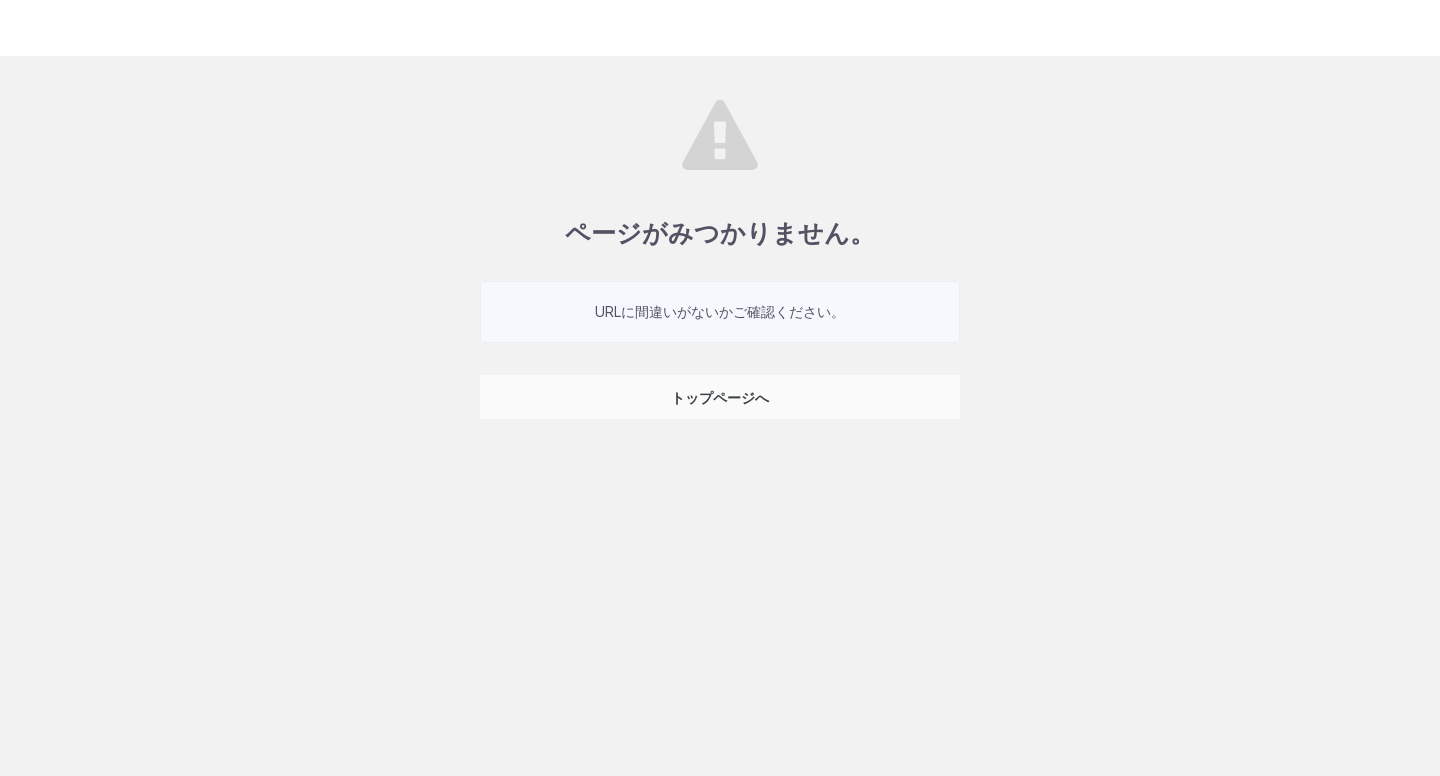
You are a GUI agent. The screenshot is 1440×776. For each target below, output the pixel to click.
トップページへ (720, 397)
